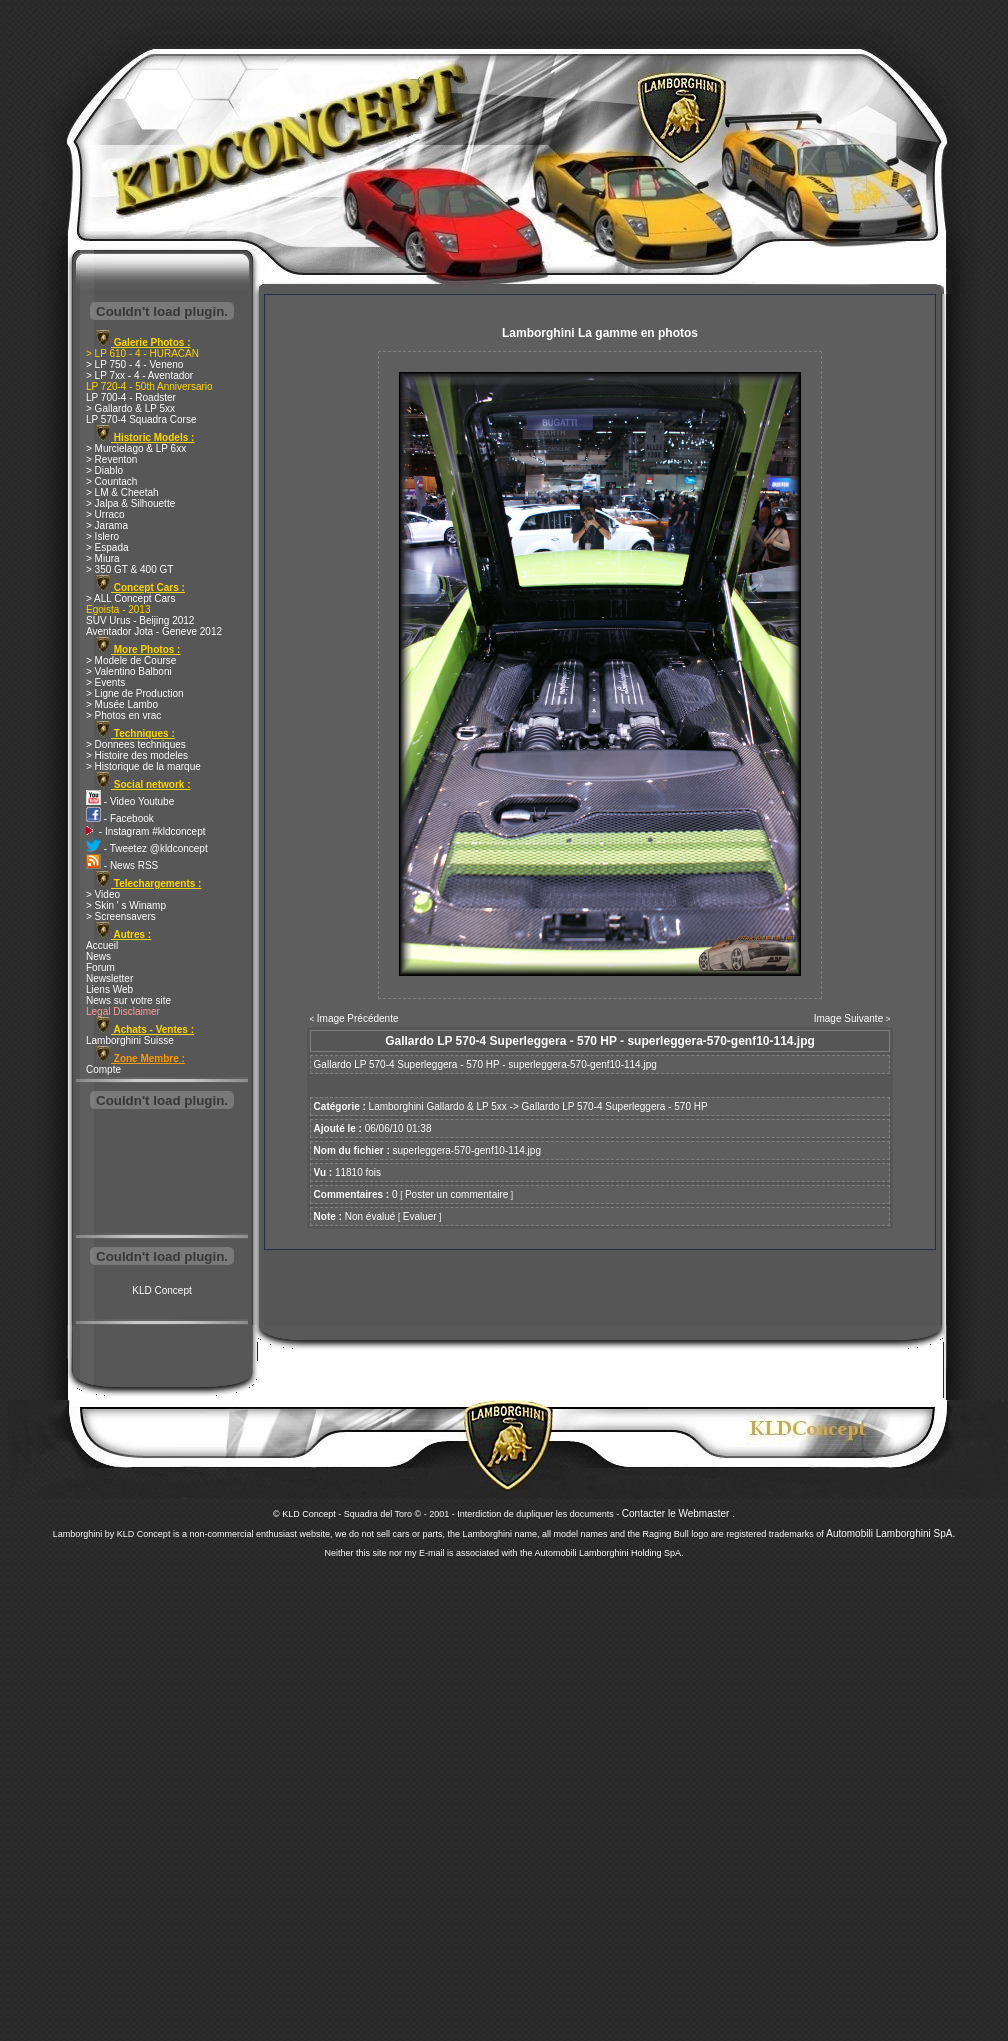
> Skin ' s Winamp (126, 905)
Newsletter (109, 978)
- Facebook (120, 818)
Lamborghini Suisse (130, 1040)
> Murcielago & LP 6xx (136, 448)
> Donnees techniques (136, 744)
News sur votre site (128, 1000)
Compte (103, 1069)
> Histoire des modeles (137, 755)
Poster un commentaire (456, 1194)
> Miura (103, 558)
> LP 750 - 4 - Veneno (134, 364)
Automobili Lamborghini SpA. (890, 1533)
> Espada (107, 547)
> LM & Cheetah (122, 492)
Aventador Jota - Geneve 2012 (154, 631)
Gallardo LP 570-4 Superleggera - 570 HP (615, 1106)
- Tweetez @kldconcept (147, 848)
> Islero (102, 536)
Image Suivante (849, 1018)
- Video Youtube (130, 801)
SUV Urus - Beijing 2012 (140, 620)
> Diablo (104, 470)
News (98, 956)
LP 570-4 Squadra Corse (141, 419)
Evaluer (420, 1216)
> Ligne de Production (135, 693)
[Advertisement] (162, 1174)
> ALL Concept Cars (130, 598)
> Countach (111, 481)
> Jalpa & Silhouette (130, 503)
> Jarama (107, 525)
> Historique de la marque (143, 766)
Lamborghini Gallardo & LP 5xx (438, 1106)
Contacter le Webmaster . (678, 1513)
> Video (103, 894)
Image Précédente (358, 1018)
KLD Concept (161, 1290)
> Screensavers (121, 916)
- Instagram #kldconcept (146, 831)
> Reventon (111, 459)
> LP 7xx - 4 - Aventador (139, 375)
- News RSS (122, 865)
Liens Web (109, 989)
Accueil (102, 945)
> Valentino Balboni (129, 671)
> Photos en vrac (123, 715)
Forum (100, 967)
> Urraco (105, 514)
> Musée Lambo (122, 704)
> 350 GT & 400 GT (129, 569)
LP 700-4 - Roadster (131, 397)
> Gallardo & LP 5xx (130, 408)
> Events (105, 682)
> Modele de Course (131, 660)
